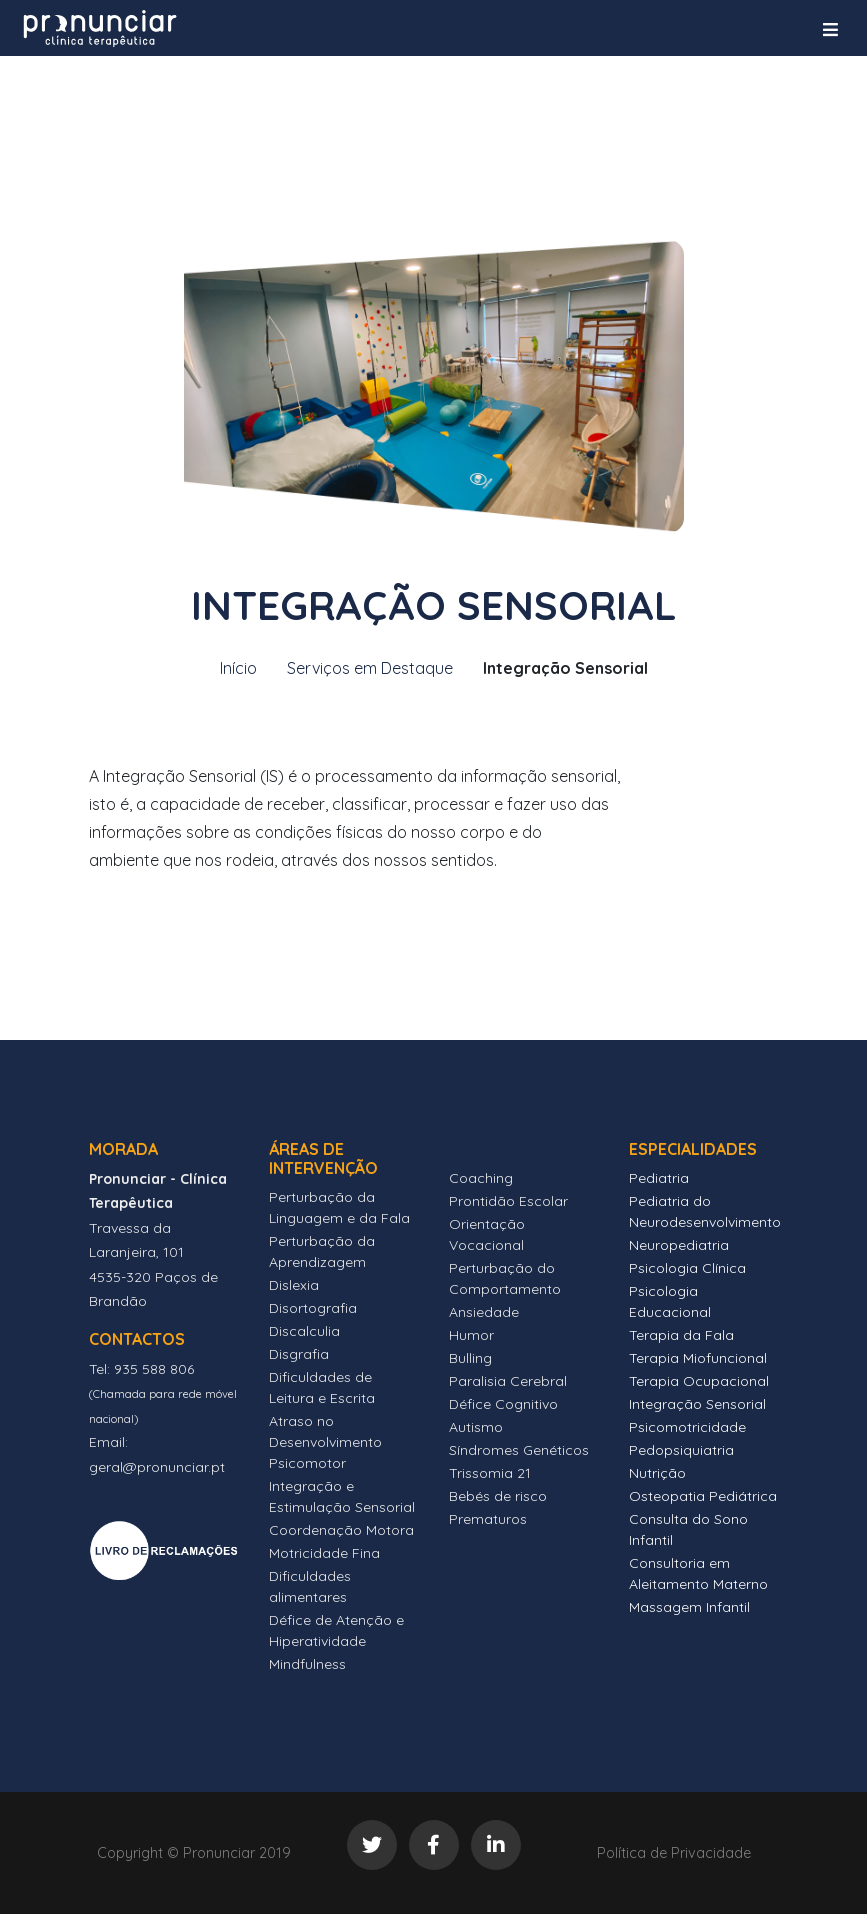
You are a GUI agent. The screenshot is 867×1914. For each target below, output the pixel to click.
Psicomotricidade (687, 1427)
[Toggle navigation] (830, 29)
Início (238, 668)
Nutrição (657, 1473)
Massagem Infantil (689, 1607)
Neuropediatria (679, 1245)
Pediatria (659, 1178)
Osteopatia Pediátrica (703, 1496)
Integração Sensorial (697, 1404)
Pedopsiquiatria (681, 1450)
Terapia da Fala (681, 1335)
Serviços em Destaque (370, 668)
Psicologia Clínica (687, 1268)
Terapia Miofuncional (698, 1358)
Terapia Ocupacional (699, 1381)
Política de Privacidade (674, 1853)
